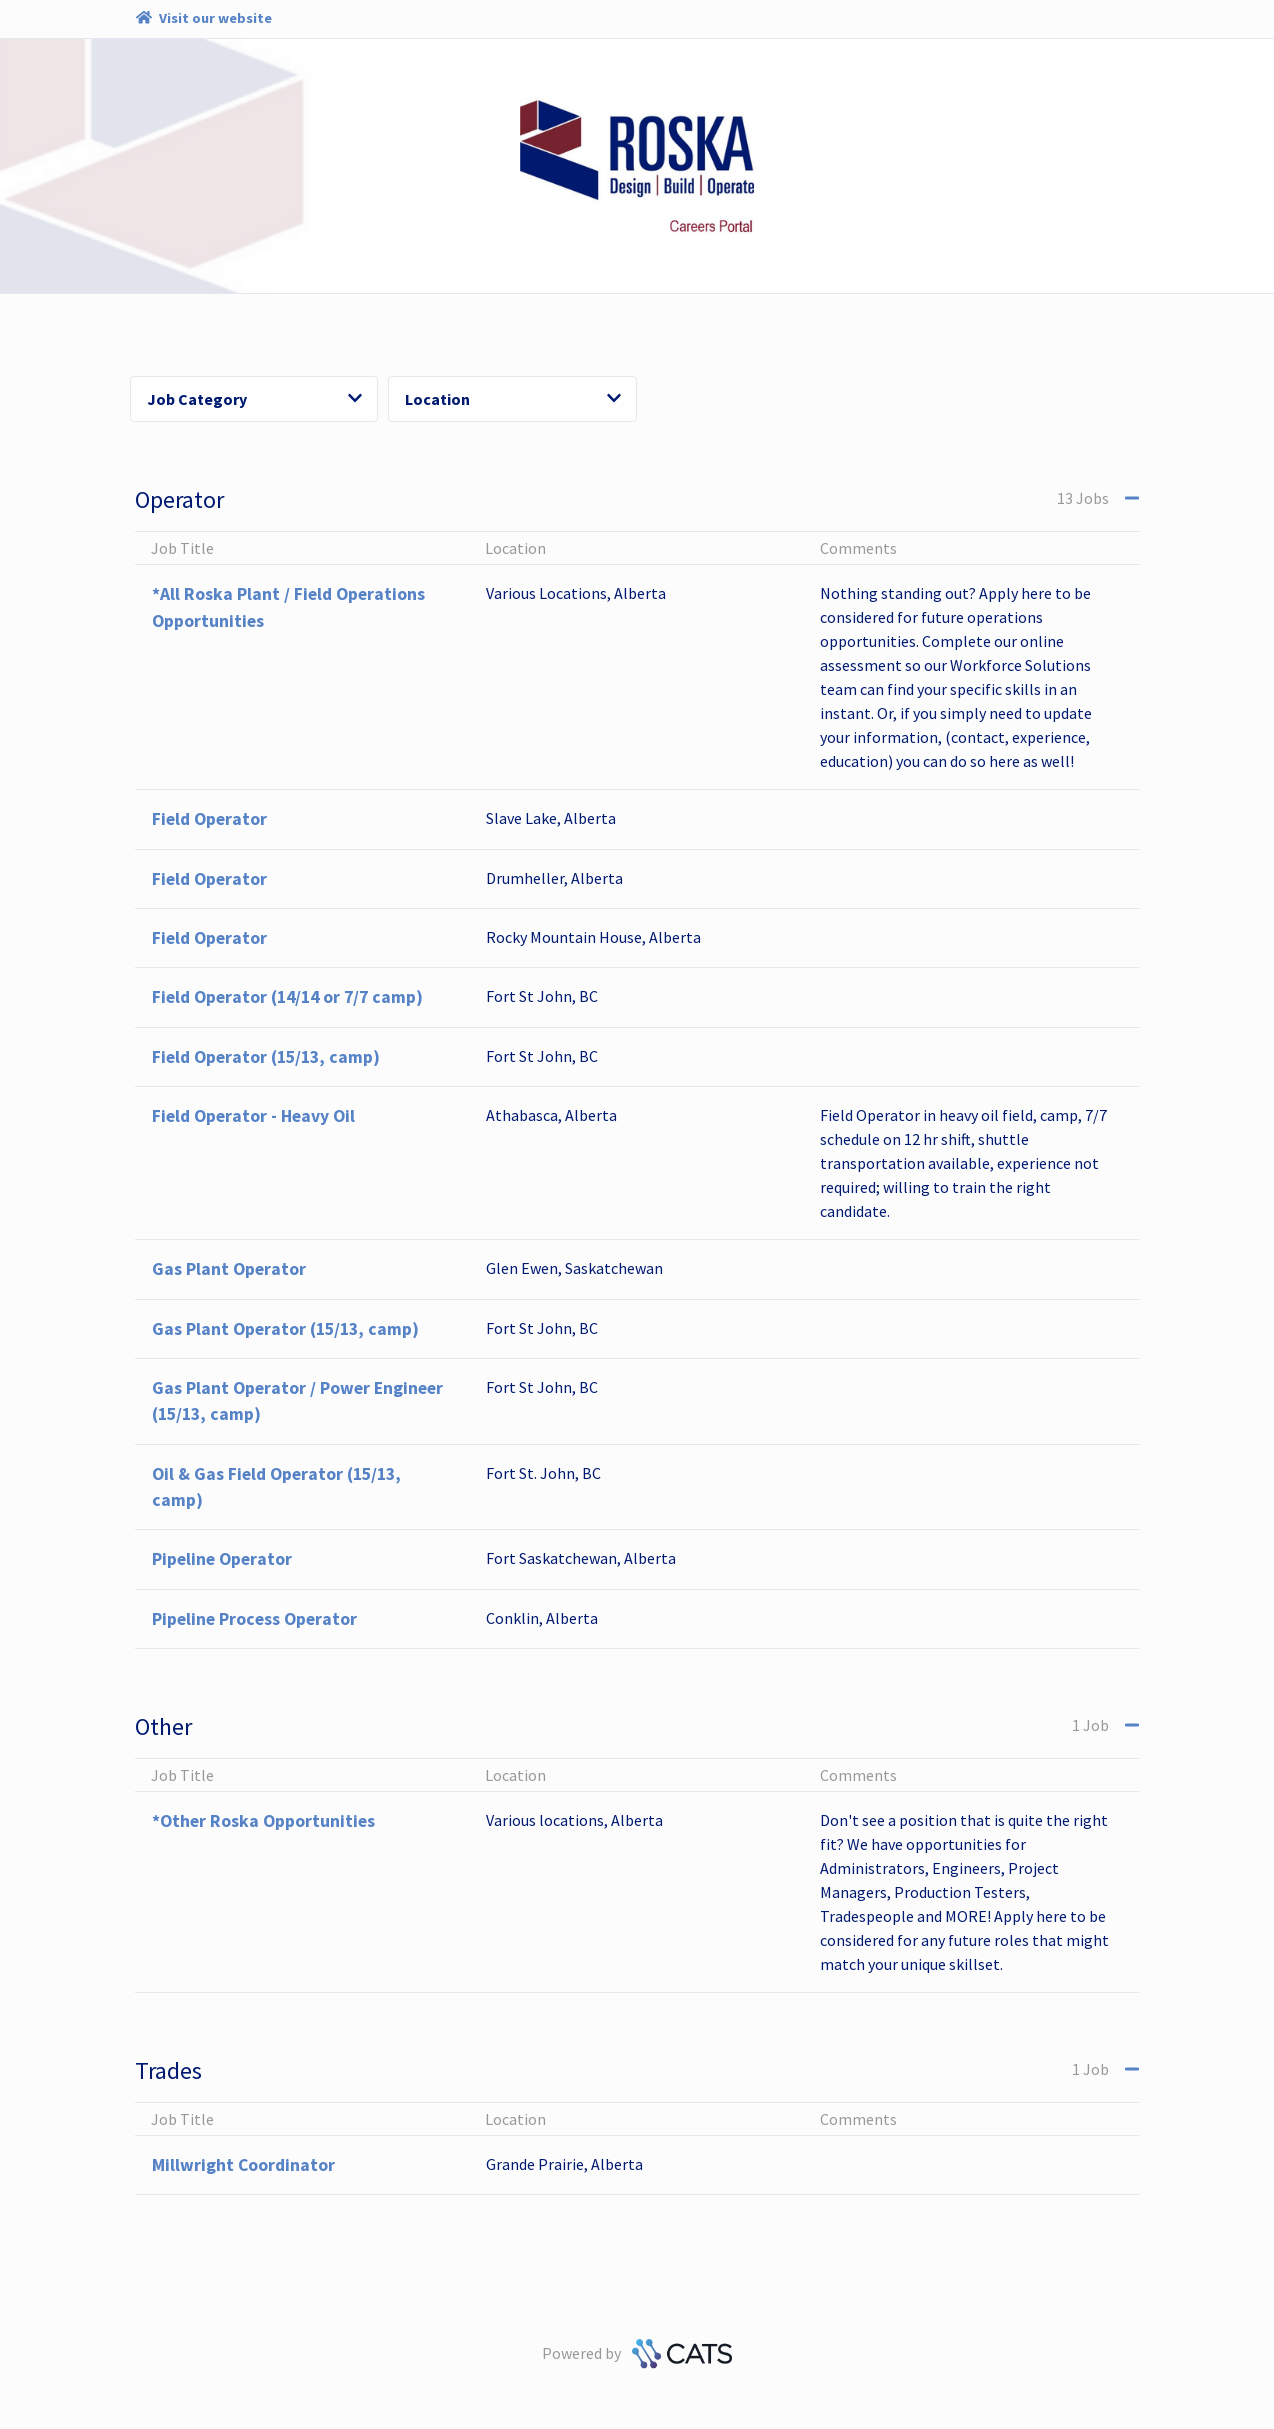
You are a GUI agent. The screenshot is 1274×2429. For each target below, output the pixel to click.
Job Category (255, 399)
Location (513, 399)
